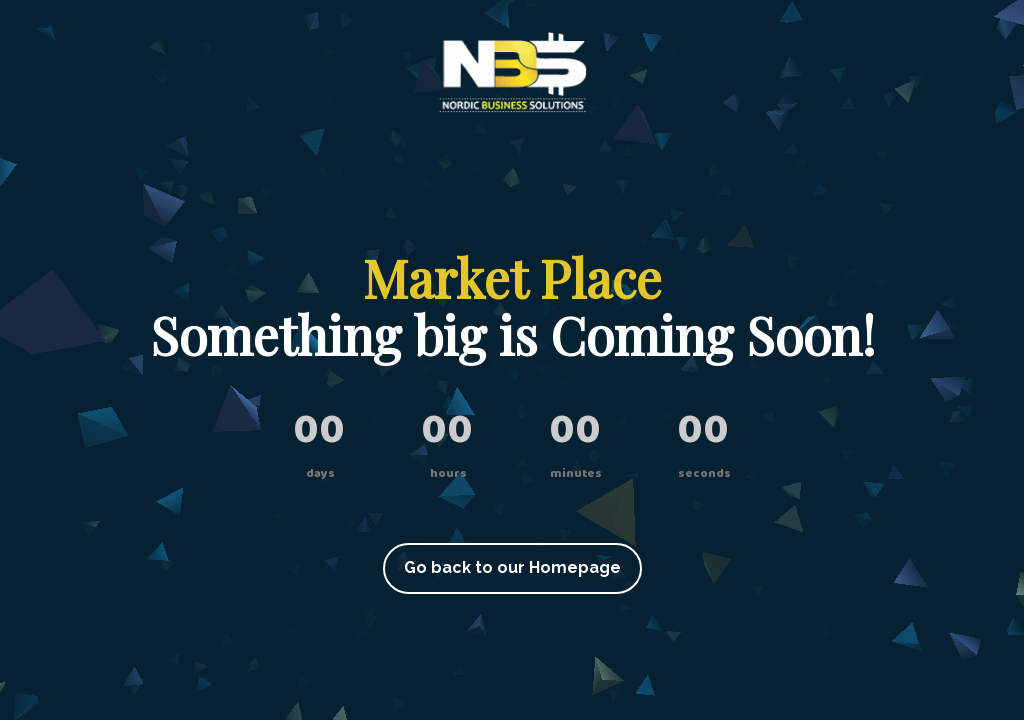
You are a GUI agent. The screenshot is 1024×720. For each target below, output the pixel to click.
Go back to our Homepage (512, 567)
